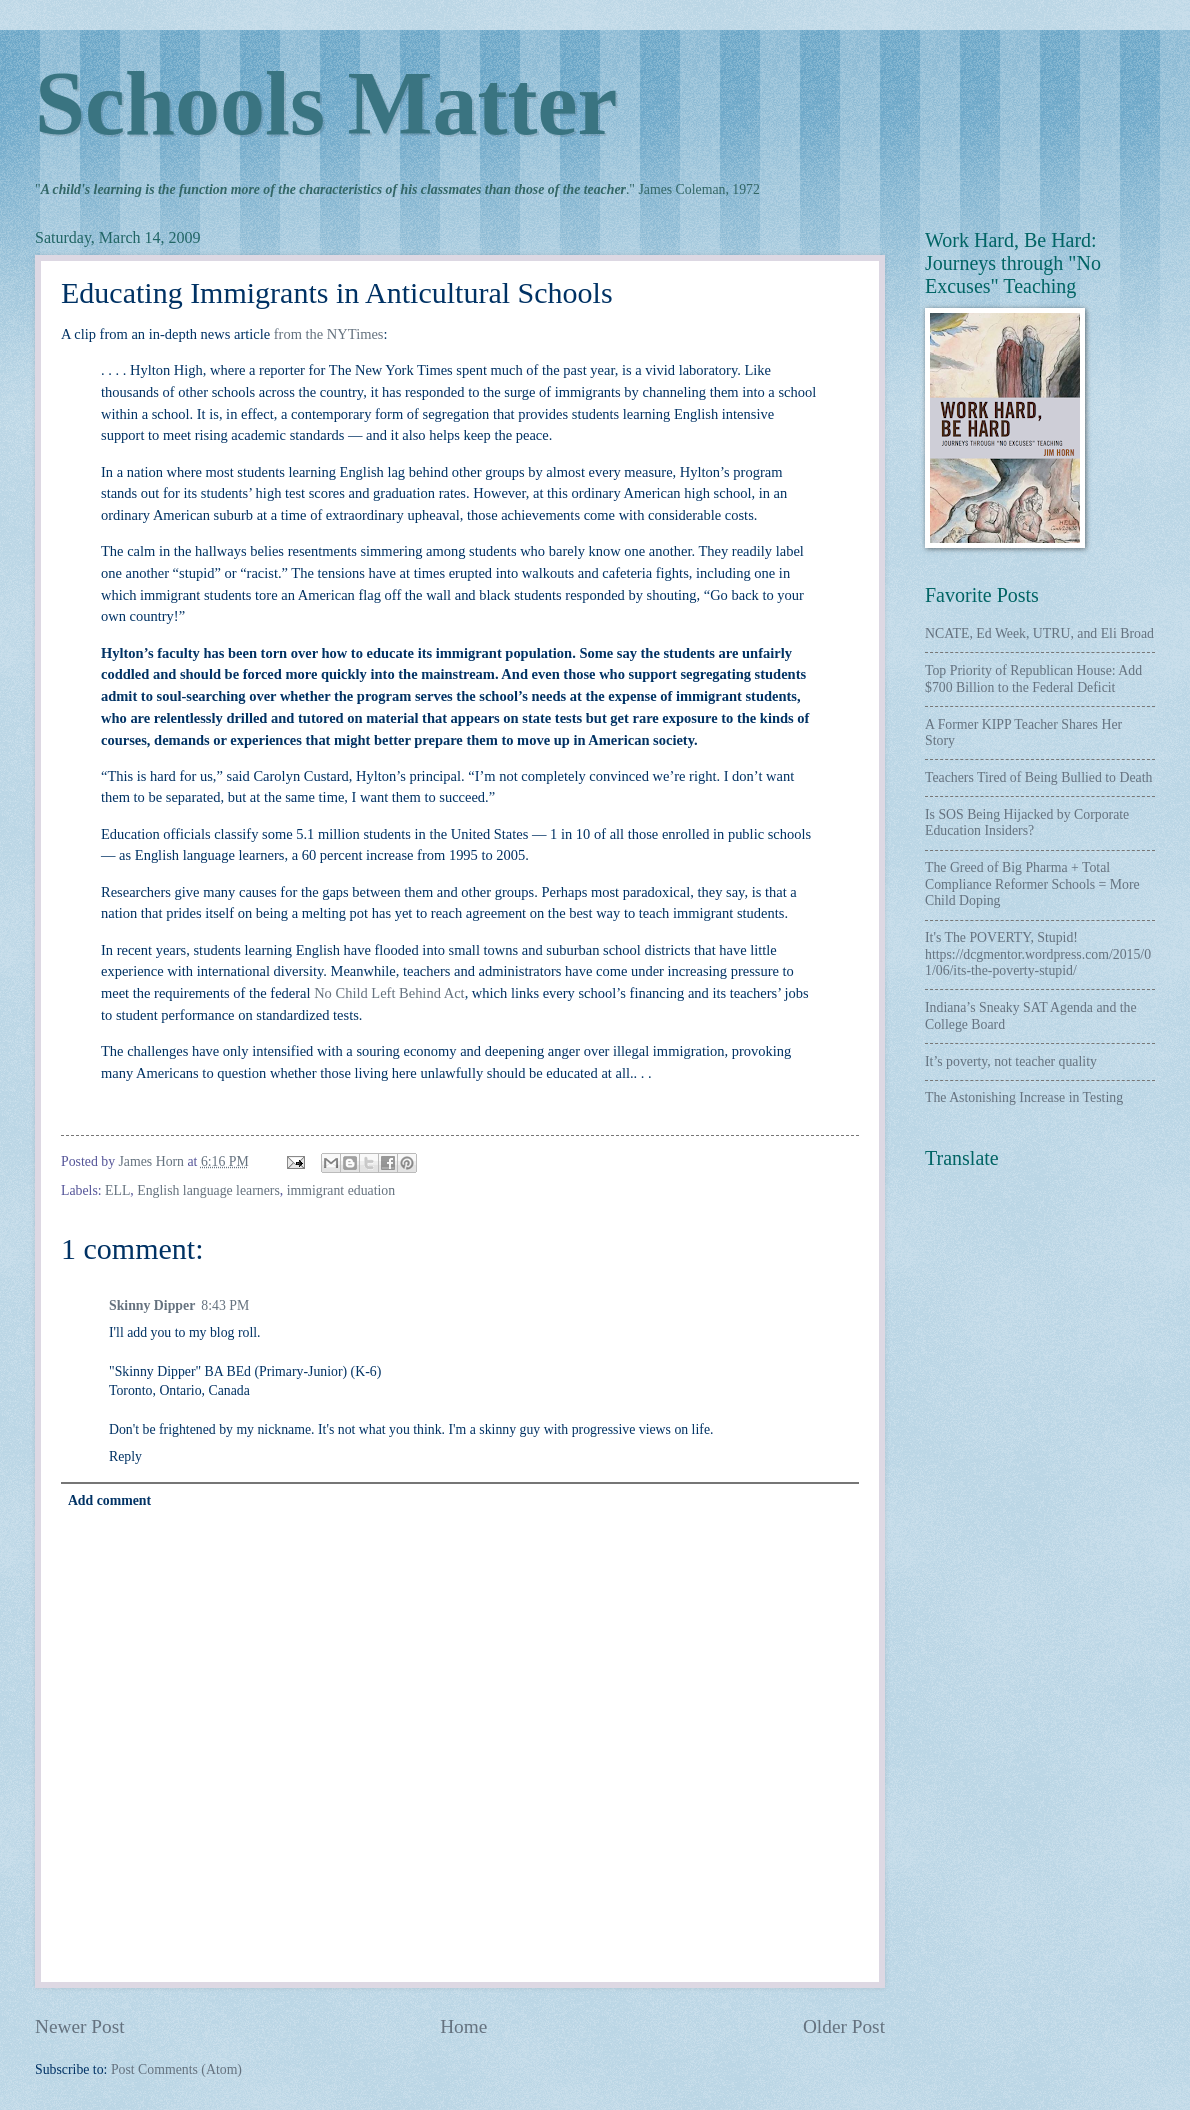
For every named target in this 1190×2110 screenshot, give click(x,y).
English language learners (208, 1190)
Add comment (109, 1500)
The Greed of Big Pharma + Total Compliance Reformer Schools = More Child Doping (1032, 884)
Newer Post (80, 2026)
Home (463, 2026)
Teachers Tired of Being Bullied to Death (1038, 777)
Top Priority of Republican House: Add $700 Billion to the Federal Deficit (1033, 679)
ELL (117, 1190)
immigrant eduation (341, 1190)
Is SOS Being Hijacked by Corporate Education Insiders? (1027, 823)
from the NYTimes (329, 334)
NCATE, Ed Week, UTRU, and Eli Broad (1039, 633)
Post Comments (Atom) (176, 2069)
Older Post (844, 2026)
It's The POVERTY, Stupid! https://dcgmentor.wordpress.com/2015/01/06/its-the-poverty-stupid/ (1038, 954)
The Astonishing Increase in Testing (1024, 1097)
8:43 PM (225, 1305)
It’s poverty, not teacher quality (1011, 1061)
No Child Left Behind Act (389, 993)
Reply (125, 1456)
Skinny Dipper (152, 1305)
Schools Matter (326, 103)
